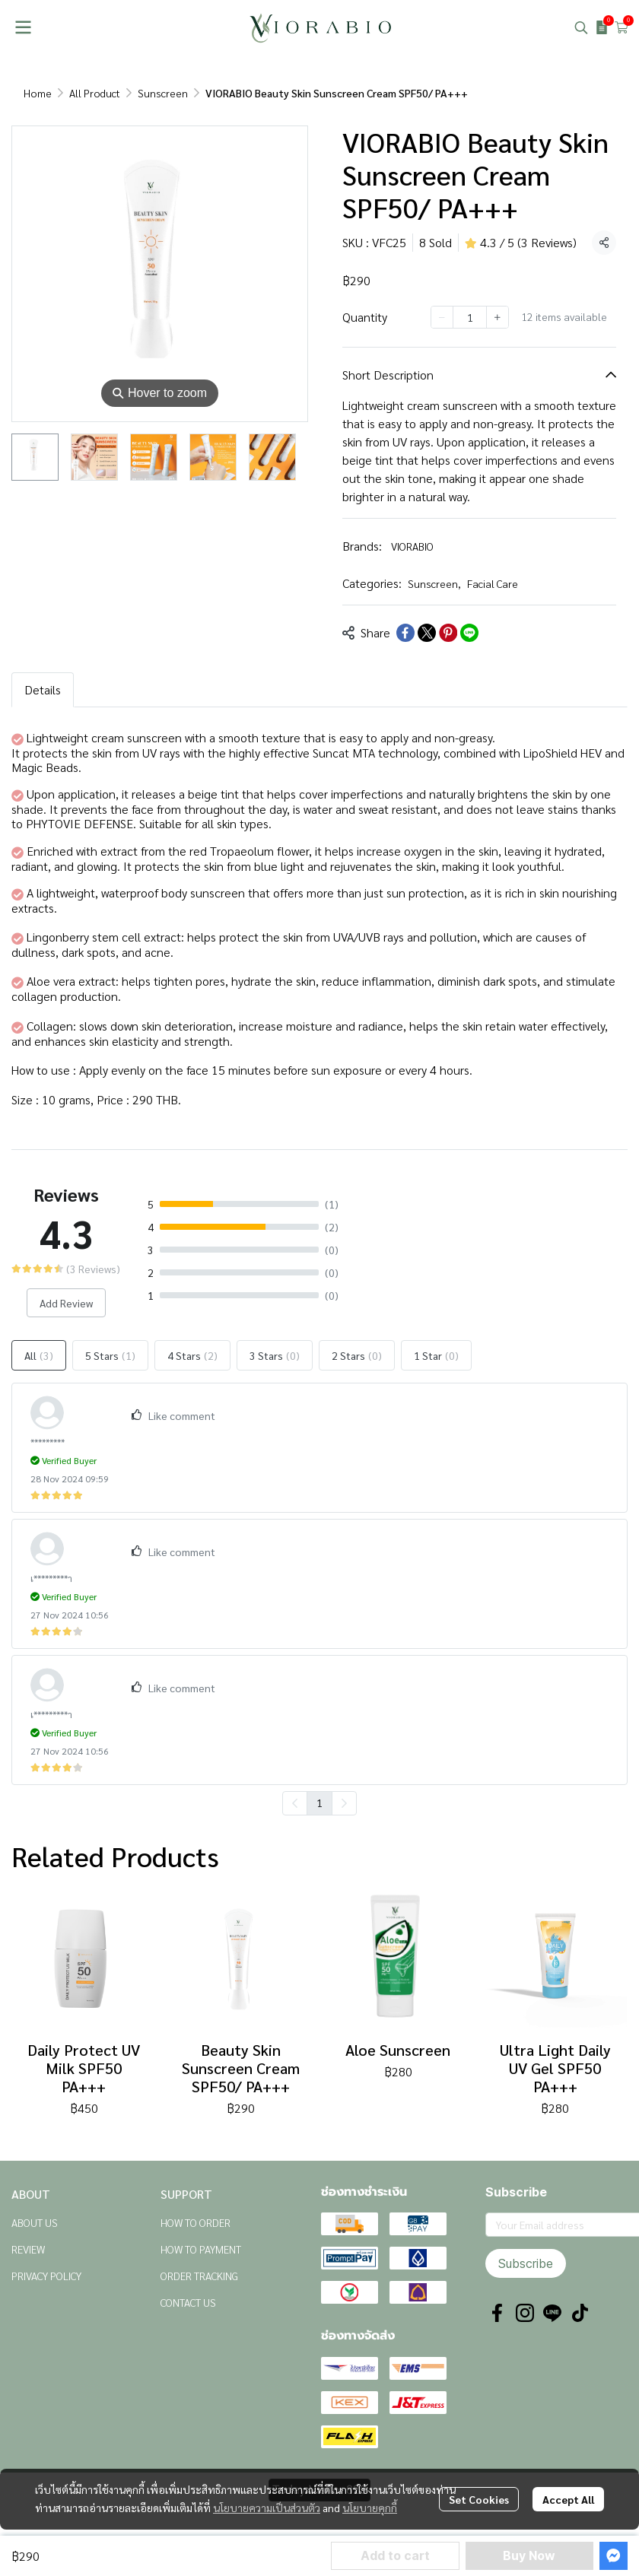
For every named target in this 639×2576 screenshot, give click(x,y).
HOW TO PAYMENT (201, 2249)
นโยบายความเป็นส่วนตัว (266, 2507)
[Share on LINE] (469, 633)
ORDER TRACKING (199, 2275)
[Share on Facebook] (405, 633)
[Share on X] (427, 633)
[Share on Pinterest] (448, 633)
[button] (581, 27)
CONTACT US (188, 2302)
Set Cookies (479, 2499)
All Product (94, 93)
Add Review (66, 1303)
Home (38, 93)
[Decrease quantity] (442, 317)
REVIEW (28, 2249)
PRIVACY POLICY (46, 2275)
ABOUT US (34, 2222)
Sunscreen (163, 93)
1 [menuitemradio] (319, 1802)
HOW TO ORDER (195, 2222)
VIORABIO (412, 546)
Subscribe (525, 2263)
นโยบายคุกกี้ (369, 2507)
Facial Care (492, 583)
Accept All (568, 2499)
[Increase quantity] (497, 317)
